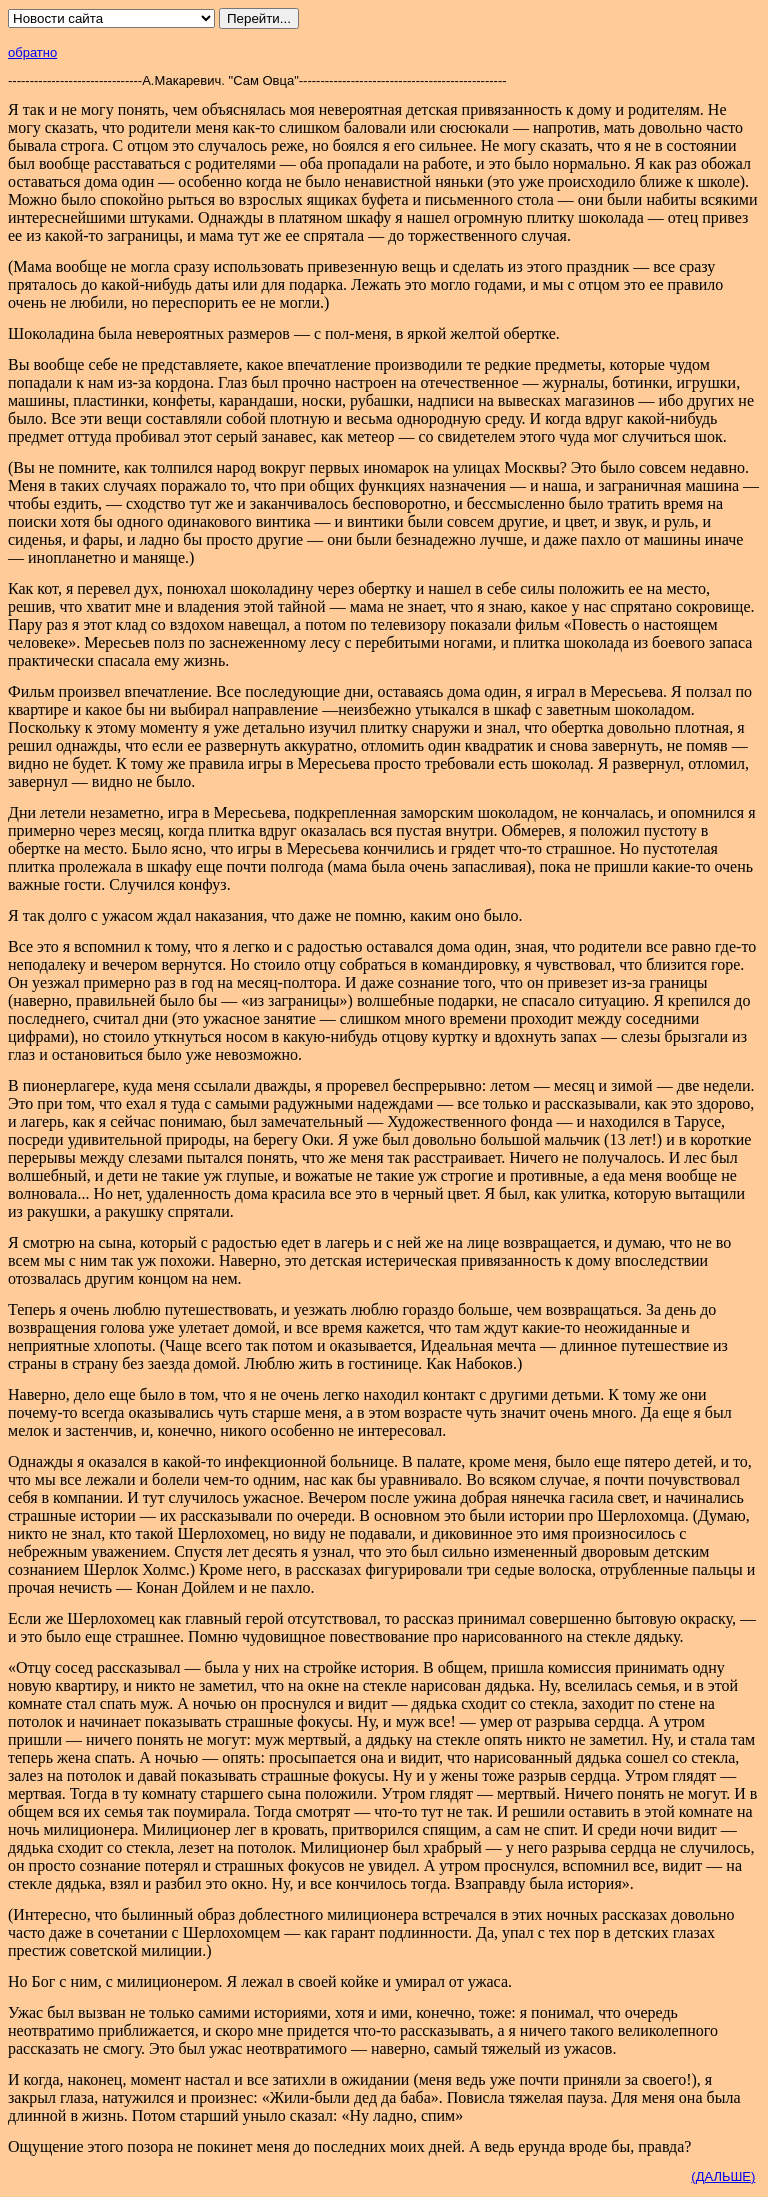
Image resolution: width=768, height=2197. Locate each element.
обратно (32, 52)
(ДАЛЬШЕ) (723, 2176)
